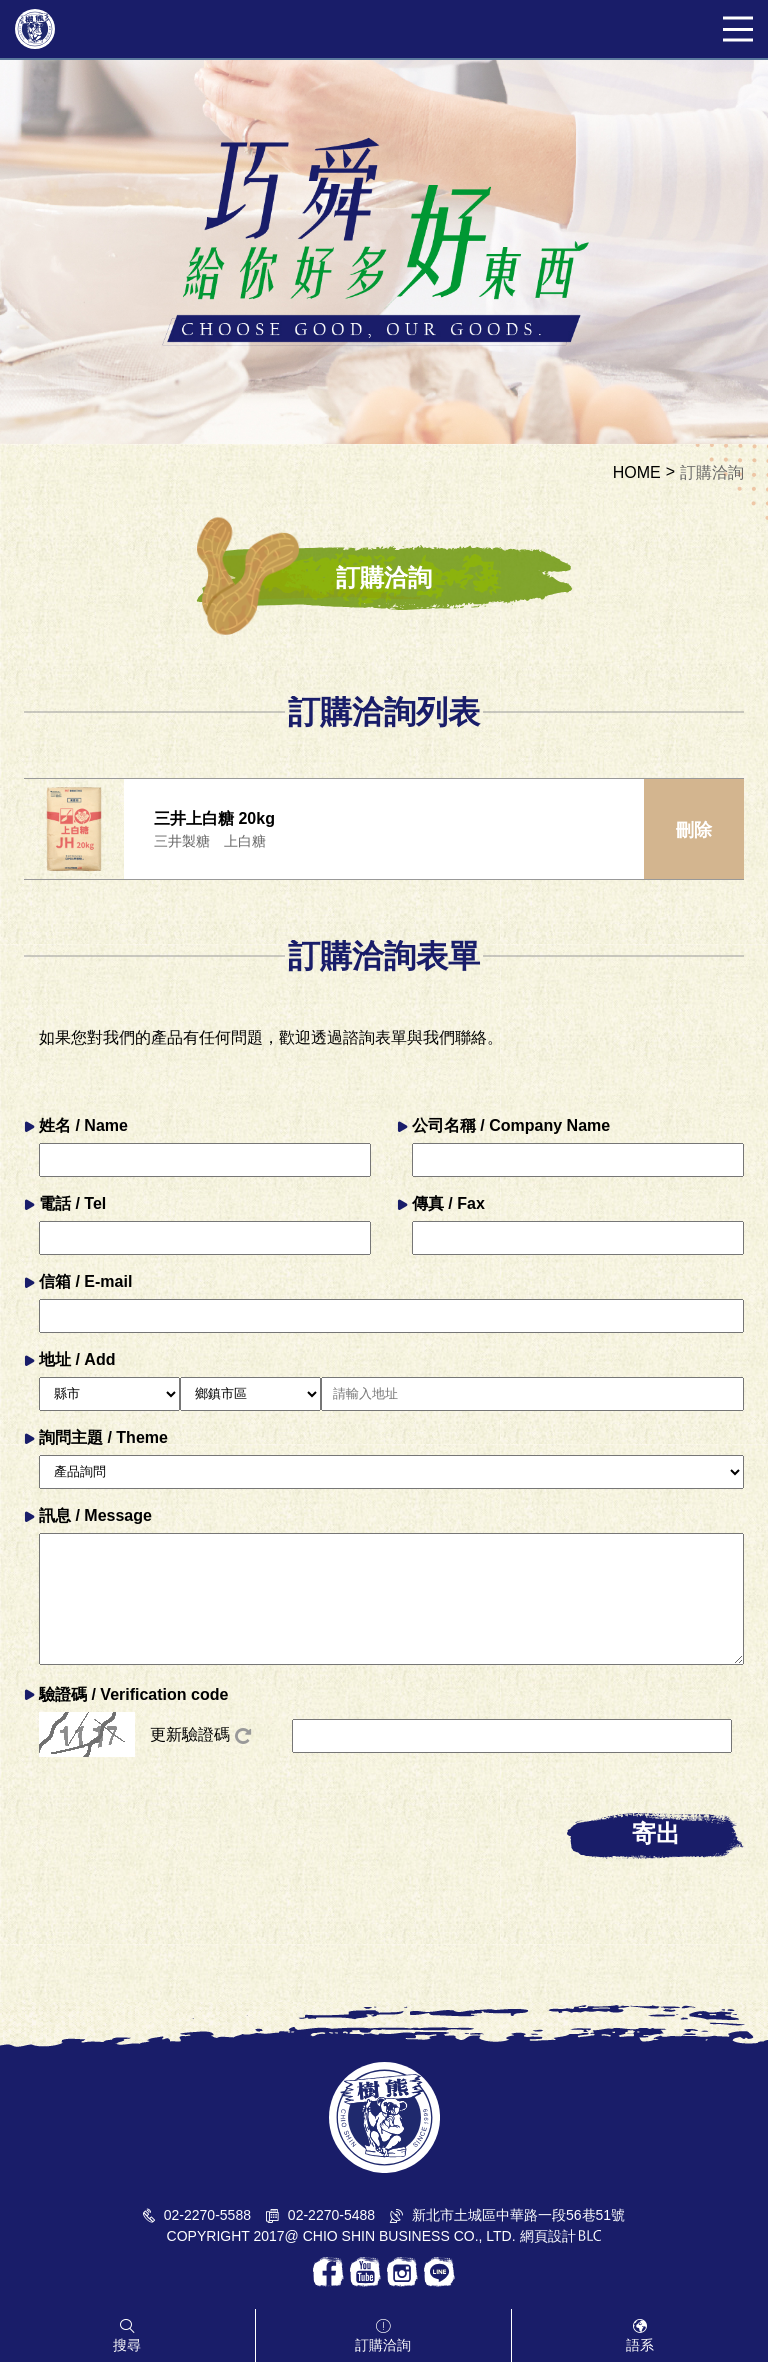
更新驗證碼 (200, 1735)
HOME (637, 473)
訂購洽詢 (712, 473)
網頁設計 (548, 2236)
